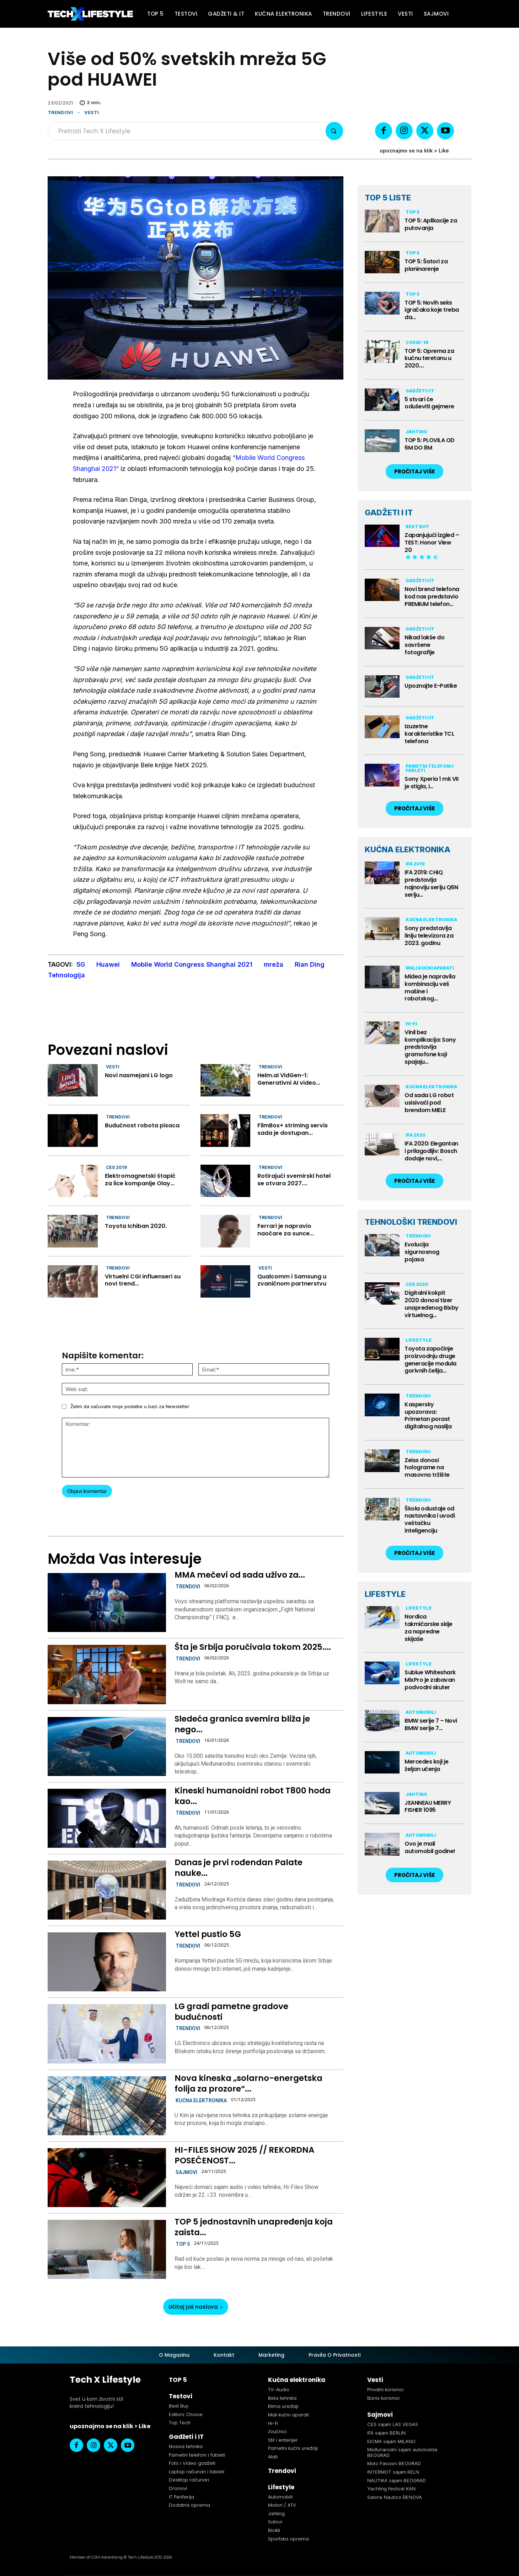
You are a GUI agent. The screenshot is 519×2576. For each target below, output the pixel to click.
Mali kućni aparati (430, 968)
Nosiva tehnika (186, 2446)
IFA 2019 (415, 863)
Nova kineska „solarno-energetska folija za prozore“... (248, 2083)
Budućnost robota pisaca (142, 1125)
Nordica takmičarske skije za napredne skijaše (429, 1627)
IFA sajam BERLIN (386, 2433)
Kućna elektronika (201, 2100)
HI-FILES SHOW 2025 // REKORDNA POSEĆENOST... (244, 2155)
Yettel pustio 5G (208, 1934)
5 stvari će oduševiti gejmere (429, 403)
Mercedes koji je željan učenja (426, 1765)
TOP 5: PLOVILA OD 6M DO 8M (430, 444)
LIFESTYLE (385, 1594)
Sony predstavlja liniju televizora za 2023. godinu (429, 935)
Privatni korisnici (385, 2389)
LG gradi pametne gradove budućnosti (231, 2012)
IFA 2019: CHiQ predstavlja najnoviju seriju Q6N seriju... (431, 883)
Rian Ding (310, 964)
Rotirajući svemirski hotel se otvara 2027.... (294, 1179)
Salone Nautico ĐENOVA (394, 2497)
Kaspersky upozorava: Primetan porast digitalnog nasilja (428, 1415)
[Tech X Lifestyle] (90, 14)
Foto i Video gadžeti (192, 2463)
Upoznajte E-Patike (431, 686)
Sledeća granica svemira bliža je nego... (242, 1724)
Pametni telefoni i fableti (430, 768)
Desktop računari (189, 2479)
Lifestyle (419, 1340)
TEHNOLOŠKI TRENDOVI (411, 1222)
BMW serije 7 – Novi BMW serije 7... (431, 1724)
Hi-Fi (411, 1023)
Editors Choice (186, 2414)
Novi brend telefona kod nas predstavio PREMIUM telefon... (432, 596)
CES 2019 (116, 1167)
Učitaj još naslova (195, 2307)
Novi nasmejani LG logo (139, 1075)
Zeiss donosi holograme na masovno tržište (427, 1467)
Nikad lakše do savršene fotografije (424, 644)
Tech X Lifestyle (105, 2379)
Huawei (108, 964)
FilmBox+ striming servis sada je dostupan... (292, 1129)
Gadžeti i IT (420, 390)
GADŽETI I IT (389, 512)
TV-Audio (278, 2389)
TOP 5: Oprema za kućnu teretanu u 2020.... (429, 358)
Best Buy (417, 526)
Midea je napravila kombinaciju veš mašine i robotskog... (430, 987)
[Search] (334, 131)
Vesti (91, 112)
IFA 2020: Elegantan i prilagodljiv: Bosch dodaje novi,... (431, 1151)
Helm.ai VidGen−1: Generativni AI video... (288, 1079)
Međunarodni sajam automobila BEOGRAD (402, 2452)
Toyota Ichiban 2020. (136, 1226)
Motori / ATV (282, 2505)
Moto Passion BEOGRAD (394, 2463)
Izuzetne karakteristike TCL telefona (429, 733)
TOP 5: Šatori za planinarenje (426, 265)
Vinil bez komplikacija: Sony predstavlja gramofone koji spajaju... (430, 1047)
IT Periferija (181, 2497)
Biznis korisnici (383, 2398)
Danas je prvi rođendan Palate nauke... (239, 1868)
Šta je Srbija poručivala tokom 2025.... (253, 1647)
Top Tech (180, 2422)
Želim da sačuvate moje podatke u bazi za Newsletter (129, 1406)
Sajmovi (186, 2172)
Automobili (421, 1712)
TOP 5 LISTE (388, 197)
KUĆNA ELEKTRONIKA (407, 849)
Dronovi (178, 2488)
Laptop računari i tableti (196, 2471)
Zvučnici (277, 2431)
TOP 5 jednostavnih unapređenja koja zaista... (254, 2227)
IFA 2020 (416, 1135)
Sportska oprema (288, 2538)
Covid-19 (417, 342)
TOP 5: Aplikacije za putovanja (431, 224)
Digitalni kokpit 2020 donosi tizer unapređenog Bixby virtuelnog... (432, 1304)
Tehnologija (66, 975)
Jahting (416, 431)
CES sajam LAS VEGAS (392, 2424)
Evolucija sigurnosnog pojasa (422, 1251)
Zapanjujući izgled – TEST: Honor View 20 (432, 542)
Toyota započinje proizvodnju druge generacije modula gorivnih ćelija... (430, 1360)
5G (80, 964)
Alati (273, 2456)
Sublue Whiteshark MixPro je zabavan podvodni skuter (430, 1679)
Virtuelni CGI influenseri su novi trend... (143, 1280)
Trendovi (60, 112)
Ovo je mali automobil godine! (430, 1847)
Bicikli (274, 2530)
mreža (273, 964)
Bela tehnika (282, 2398)
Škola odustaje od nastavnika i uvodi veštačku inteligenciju (430, 1519)
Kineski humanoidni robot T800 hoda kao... (253, 1796)
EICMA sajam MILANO (391, 2441)
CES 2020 (417, 1284)
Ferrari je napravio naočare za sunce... (285, 1230)
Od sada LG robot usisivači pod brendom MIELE (429, 1102)
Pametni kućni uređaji (293, 2448)
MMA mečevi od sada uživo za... (240, 1575)
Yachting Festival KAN (391, 2488)
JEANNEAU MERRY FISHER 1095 (428, 1806)
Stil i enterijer (283, 2440)
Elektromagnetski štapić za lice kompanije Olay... (140, 1179)
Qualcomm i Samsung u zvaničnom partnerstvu (291, 1280)
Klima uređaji (283, 2406)
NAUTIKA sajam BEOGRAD (396, 2480)
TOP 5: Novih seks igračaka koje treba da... (432, 310)
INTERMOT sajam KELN (393, 2472)
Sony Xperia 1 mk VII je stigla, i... (431, 782)
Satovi (275, 2521)
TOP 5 (183, 2244)
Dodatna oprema (189, 2505)
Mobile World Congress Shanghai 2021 (191, 964)
